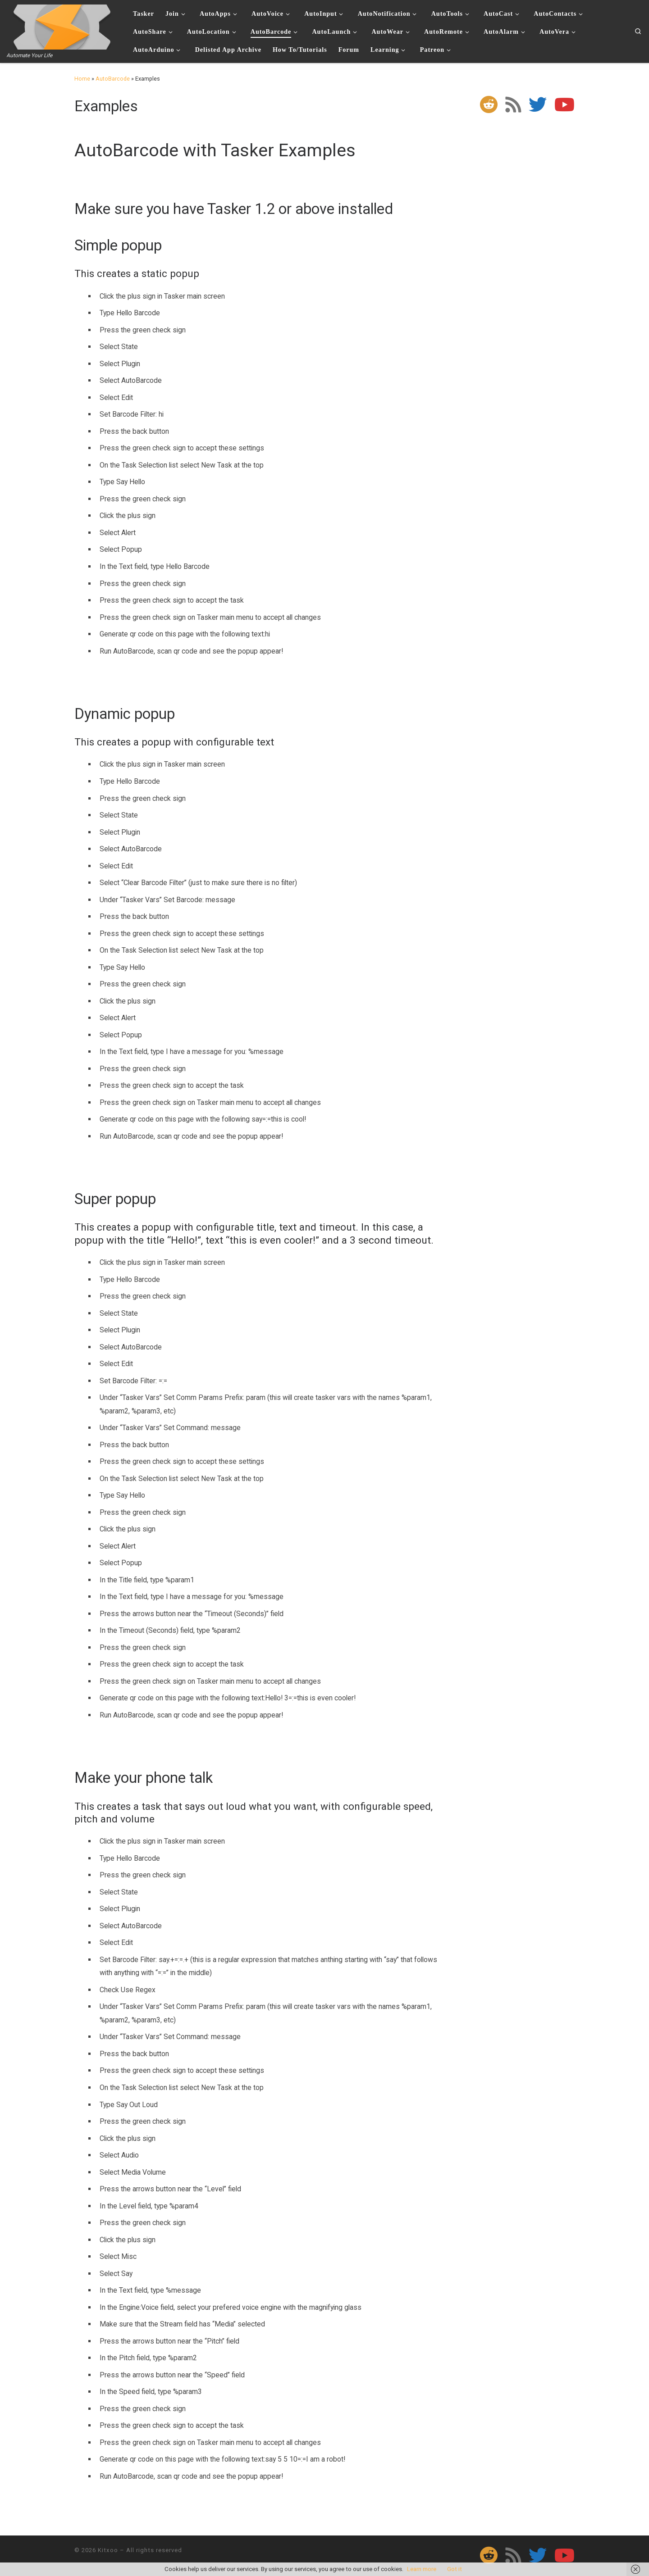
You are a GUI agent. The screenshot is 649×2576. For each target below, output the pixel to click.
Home (82, 78)
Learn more (421, 2569)
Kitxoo (108, 2550)
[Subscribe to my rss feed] (513, 104)
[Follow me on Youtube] (564, 104)
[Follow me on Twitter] (538, 104)
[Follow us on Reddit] (489, 104)
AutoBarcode (113, 78)
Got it (454, 2569)
